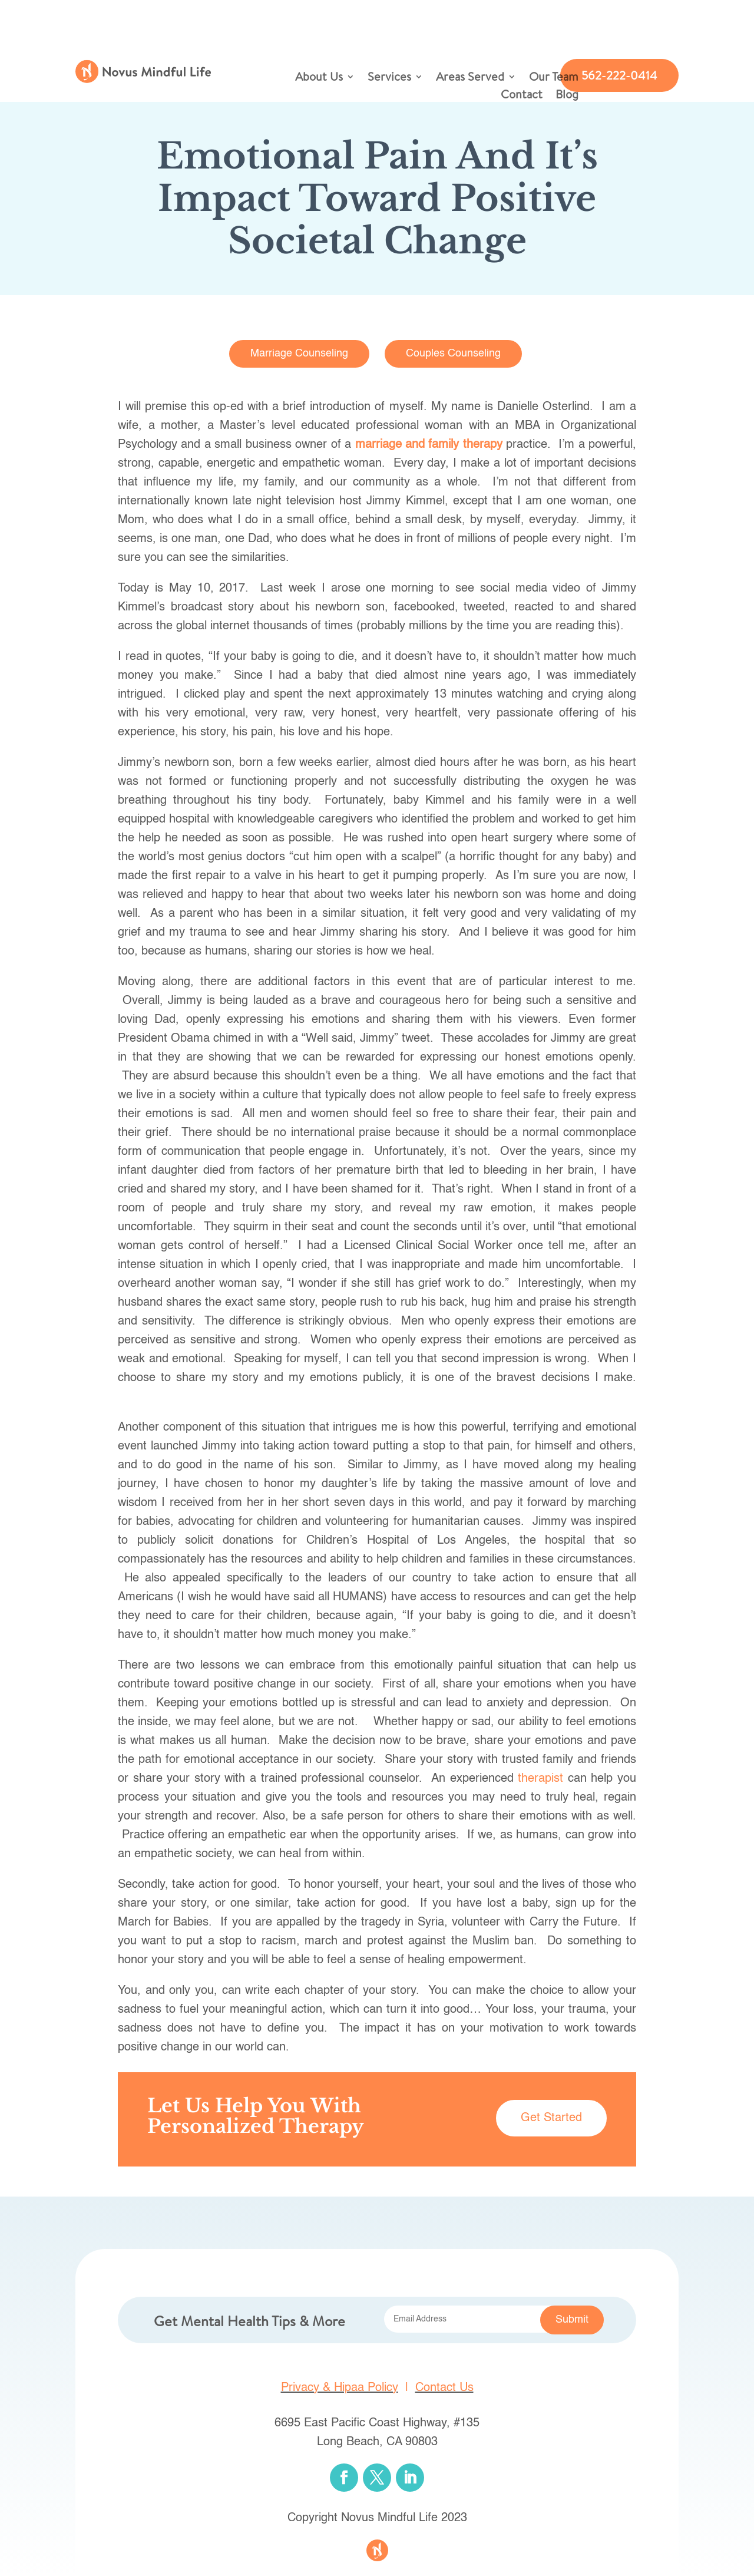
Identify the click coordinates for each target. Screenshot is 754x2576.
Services (389, 78)
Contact (522, 96)
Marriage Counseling (299, 353)
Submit (571, 2319)
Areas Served (470, 78)
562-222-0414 (619, 75)
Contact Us (444, 2388)
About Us (319, 78)
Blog (566, 96)
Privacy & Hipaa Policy (339, 2388)
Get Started (551, 2118)
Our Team (553, 78)
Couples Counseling (453, 353)
